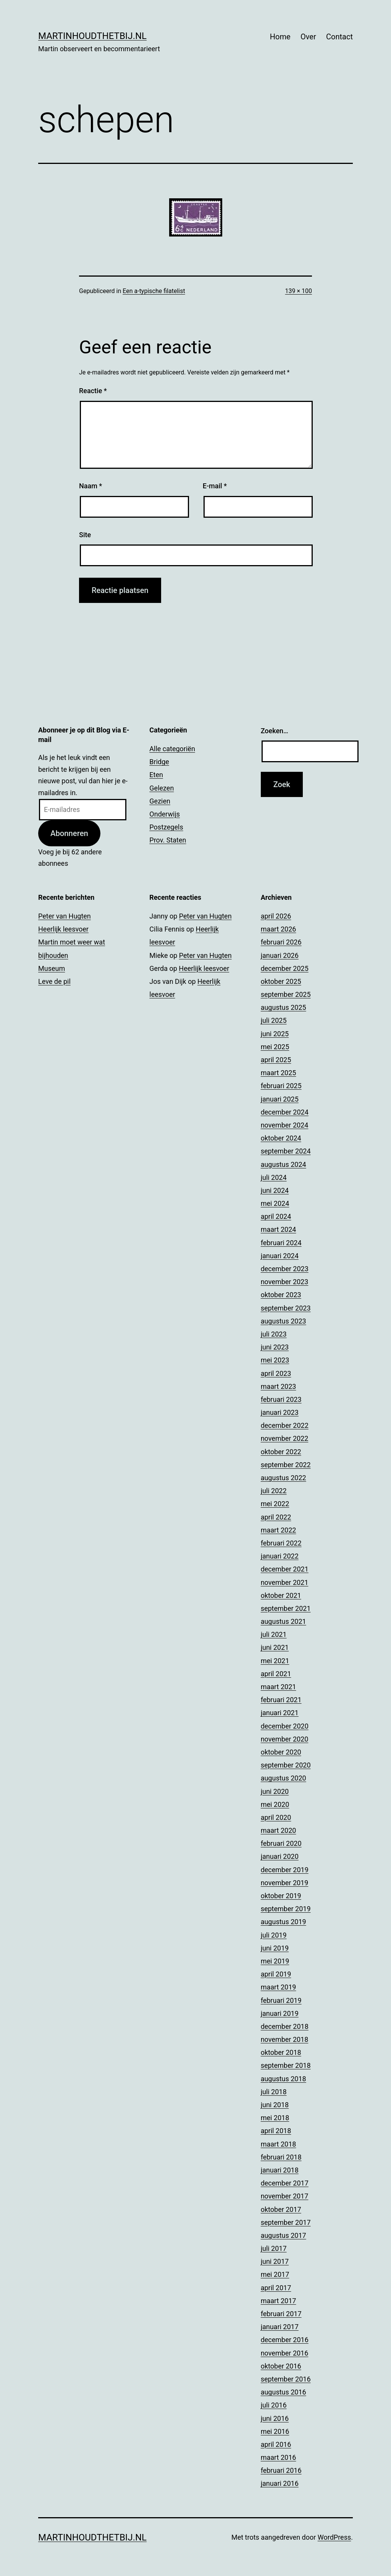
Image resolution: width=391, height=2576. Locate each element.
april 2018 (276, 2131)
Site (85, 535)
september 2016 (286, 2379)
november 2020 (285, 1739)
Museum (51, 968)
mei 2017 (275, 2274)
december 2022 (285, 1425)
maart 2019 (278, 1987)
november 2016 (285, 2353)
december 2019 (285, 1870)
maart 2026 (278, 929)
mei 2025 (275, 1047)
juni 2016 (275, 2418)
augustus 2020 (283, 1778)
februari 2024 (281, 1243)
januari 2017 (280, 2327)
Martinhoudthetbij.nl (92, 36)
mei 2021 (275, 1661)
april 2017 (276, 2288)
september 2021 (286, 1608)
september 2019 (286, 1909)
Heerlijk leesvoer (63, 929)
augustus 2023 (283, 1321)
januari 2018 (280, 2170)
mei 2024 (275, 1203)
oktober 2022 (281, 1452)
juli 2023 (274, 1334)
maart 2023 (278, 1386)
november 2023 (285, 1282)
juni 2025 (275, 1034)
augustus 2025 (283, 1007)
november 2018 (285, 2039)
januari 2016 (280, 2483)
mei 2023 (275, 1360)
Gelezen (161, 788)
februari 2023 (281, 1399)
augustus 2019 (283, 1922)
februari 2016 (281, 2470)
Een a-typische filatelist (154, 291)
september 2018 (286, 2065)
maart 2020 (278, 1830)
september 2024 (286, 1151)
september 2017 (286, 2222)
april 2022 (276, 1517)
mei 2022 (275, 1504)
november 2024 (285, 1125)
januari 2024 (280, 1256)
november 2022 (285, 1438)
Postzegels (166, 827)
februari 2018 (281, 2157)
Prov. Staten (167, 840)
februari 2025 (281, 1086)
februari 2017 (281, 2314)
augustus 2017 (283, 2235)
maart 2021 (278, 1687)
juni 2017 (275, 2261)
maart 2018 (278, 2144)
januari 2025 (280, 1099)
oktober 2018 (281, 2052)
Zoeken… (274, 731)
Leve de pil (54, 981)
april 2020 (276, 1817)
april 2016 (276, 2444)
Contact (339, 36)
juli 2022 (274, 1491)
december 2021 (285, 1569)
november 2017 (285, 2196)
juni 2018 (275, 2105)
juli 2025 (274, 1020)
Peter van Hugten (64, 916)
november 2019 (285, 1883)
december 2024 (285, 1112)
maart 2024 (278, 1229)
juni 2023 (275, 1347)
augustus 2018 (283, 2079)
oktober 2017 (281, 2209)
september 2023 (286, 1308)
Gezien (159, 801)
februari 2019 (281, 2000)
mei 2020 (275, 1804)
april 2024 (276, 1216)
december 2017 (285, 2183)
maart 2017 (278, 2301)
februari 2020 (281, 1843)
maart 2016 (278, 2457)
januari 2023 (280, 1412)
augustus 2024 (283, 1164)
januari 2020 (280, 1856)
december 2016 (285, 2340)
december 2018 (285, 2026)
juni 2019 (275, 1948)
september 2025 (286, 994)
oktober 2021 (281, 1595)
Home (280, 36)
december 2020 (285, 1726)
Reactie (93, 391)
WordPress (334, 2537)
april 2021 (276, 1674)
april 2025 (276, 1060)
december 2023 (285, 1269)
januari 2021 (280, 1713)
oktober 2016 (281, 2366)
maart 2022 (278, 1530)
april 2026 (276, 916)
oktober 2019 (281, 1896)
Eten (156, 775)
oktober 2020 (281, 1752)
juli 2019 (274, 1935)
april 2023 (276, 1373)
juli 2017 (274, 2248)
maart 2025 (278, 1073)
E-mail (215, 486)
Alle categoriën (172, 749)
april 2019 (276, 1974)
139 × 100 (298, 291)
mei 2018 (275, 2118)
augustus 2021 (283, 1621)
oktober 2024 (281, 1138)
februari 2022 (281, 1543)
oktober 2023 (281, 1295)
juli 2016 (274, 2405)
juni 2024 (275, 1190)
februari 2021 (281, 1700)
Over (308, 36)
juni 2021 (275, 1647)
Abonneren (69, 833)
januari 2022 (280, 1556)
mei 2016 (275, 2431)
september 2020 (286, 1765)
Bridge (159, 762)
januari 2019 (280, 2013)
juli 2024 (274, 1177)
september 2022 (286, 1465)
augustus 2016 (283, 2392)
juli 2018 (274, 2092)
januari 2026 (280, 955)
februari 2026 (281, 942)
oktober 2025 (281, 981)
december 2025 (285, 968)
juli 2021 (274, 1634)
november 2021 (285, 1582)
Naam (90, 486)
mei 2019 (275, 1961)
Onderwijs (164, 814)
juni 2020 (275, 1791)
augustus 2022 (283, 1478)
